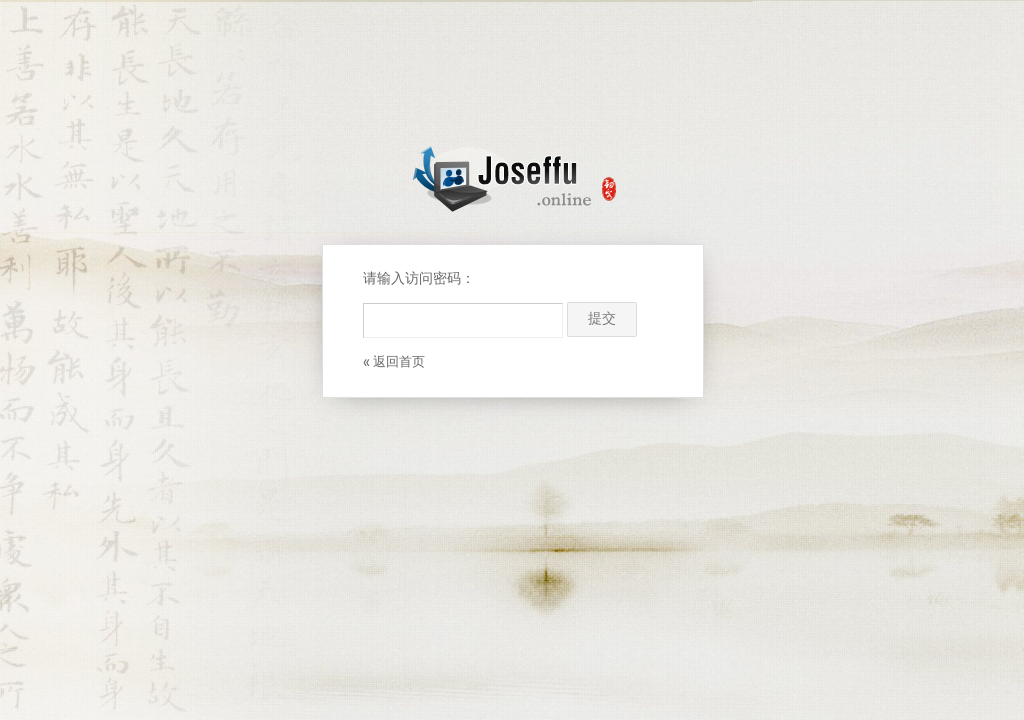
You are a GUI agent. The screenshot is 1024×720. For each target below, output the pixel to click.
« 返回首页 (394, 363)
